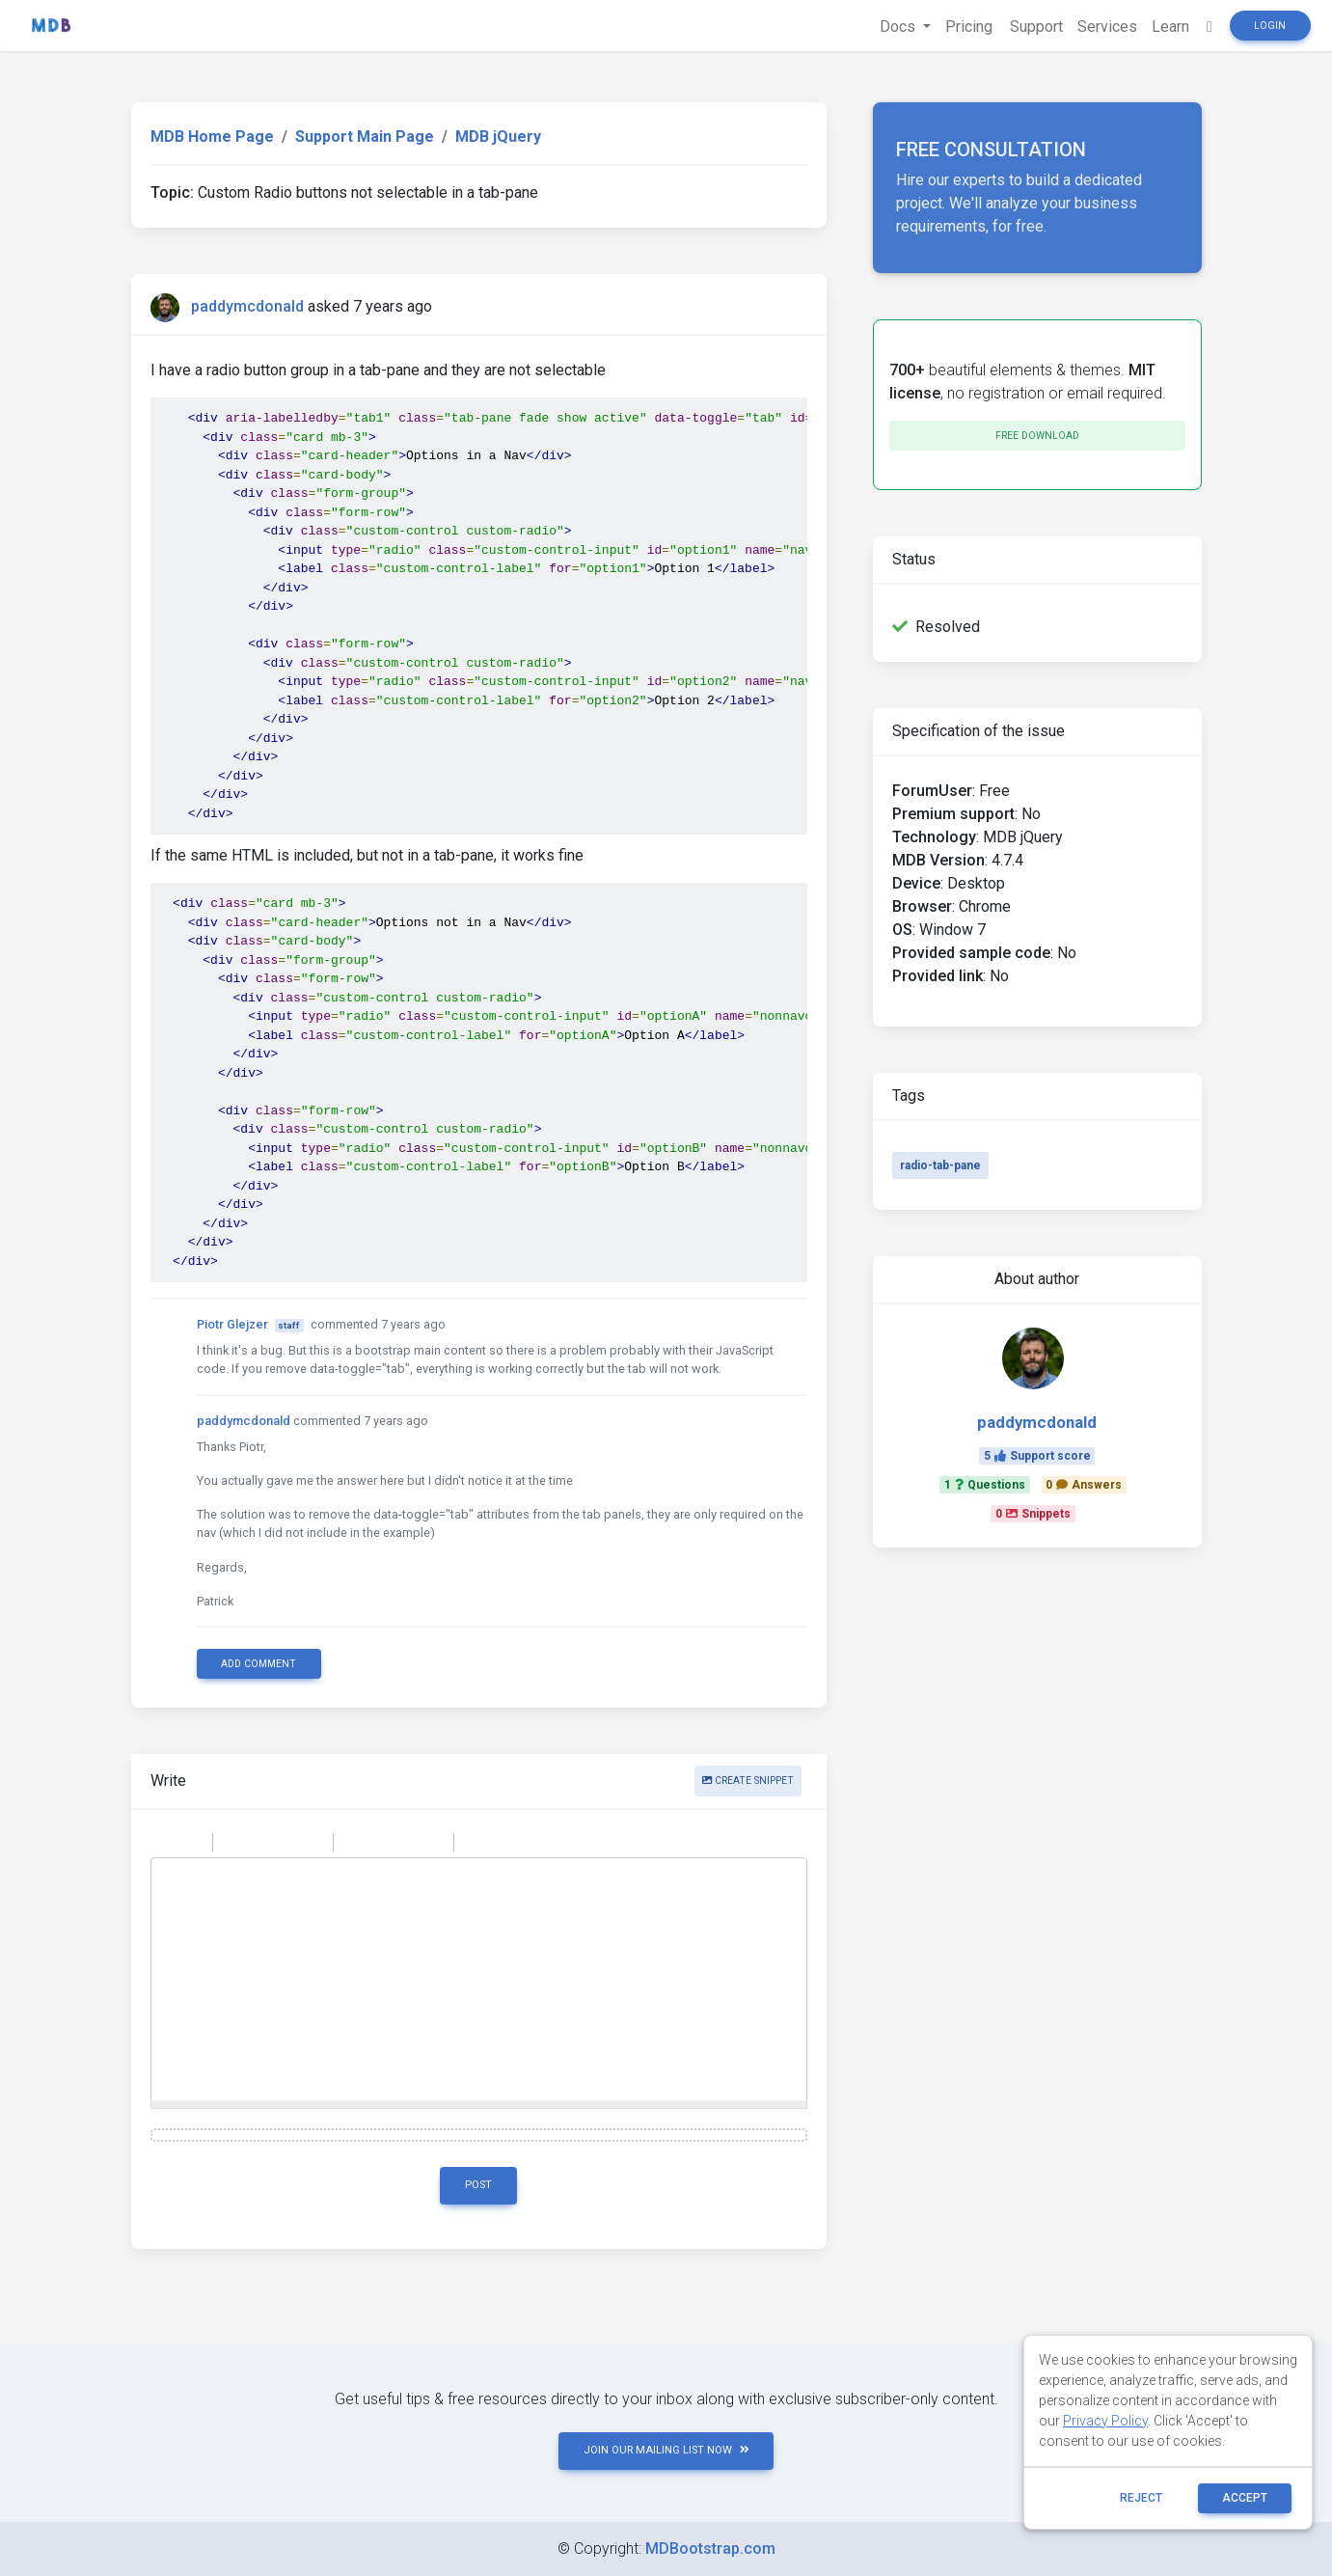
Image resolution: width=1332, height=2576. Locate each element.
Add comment (258, 1664)
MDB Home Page (212, 136)
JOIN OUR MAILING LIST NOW (666, 2450)
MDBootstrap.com (710, 2548)
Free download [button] (1037, 435)
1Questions (984, 1485)
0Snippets (1033, 1514)
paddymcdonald (247, 306)
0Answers (1084, 1485)
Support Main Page (364, 136)
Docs (893, 26)
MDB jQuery (498, 136)
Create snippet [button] (748, 1780)
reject (1141, 2498)
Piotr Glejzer (232, 1324)
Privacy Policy (1105, 2420)
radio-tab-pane (940, 1165)
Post (478, 2185)
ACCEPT (1244, 2498)
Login (1270, 25)
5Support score (1037, 1456)
